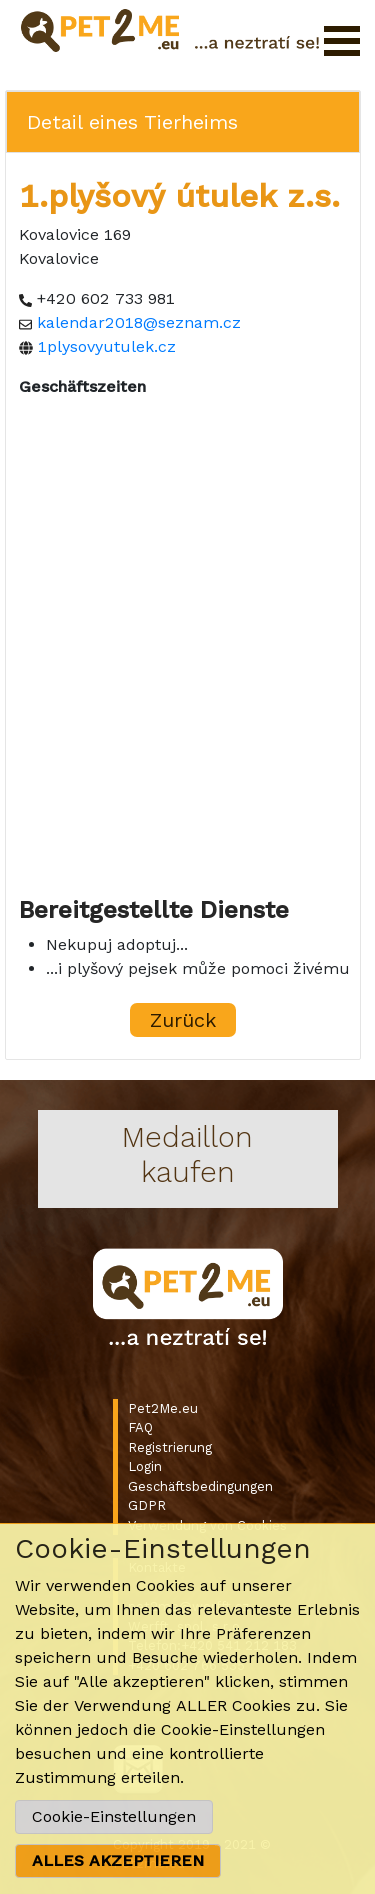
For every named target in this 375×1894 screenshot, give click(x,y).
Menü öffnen (342, 41)
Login (145, 1466)
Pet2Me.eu (163, 1408)
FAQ (140, 1427)
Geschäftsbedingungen (200, 1486)
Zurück (183, 1020)
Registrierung (170, 1447)
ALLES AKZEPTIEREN (118, 1860)
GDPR (147, 1505)
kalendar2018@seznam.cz (139, 322)
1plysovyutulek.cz (107, 346)
